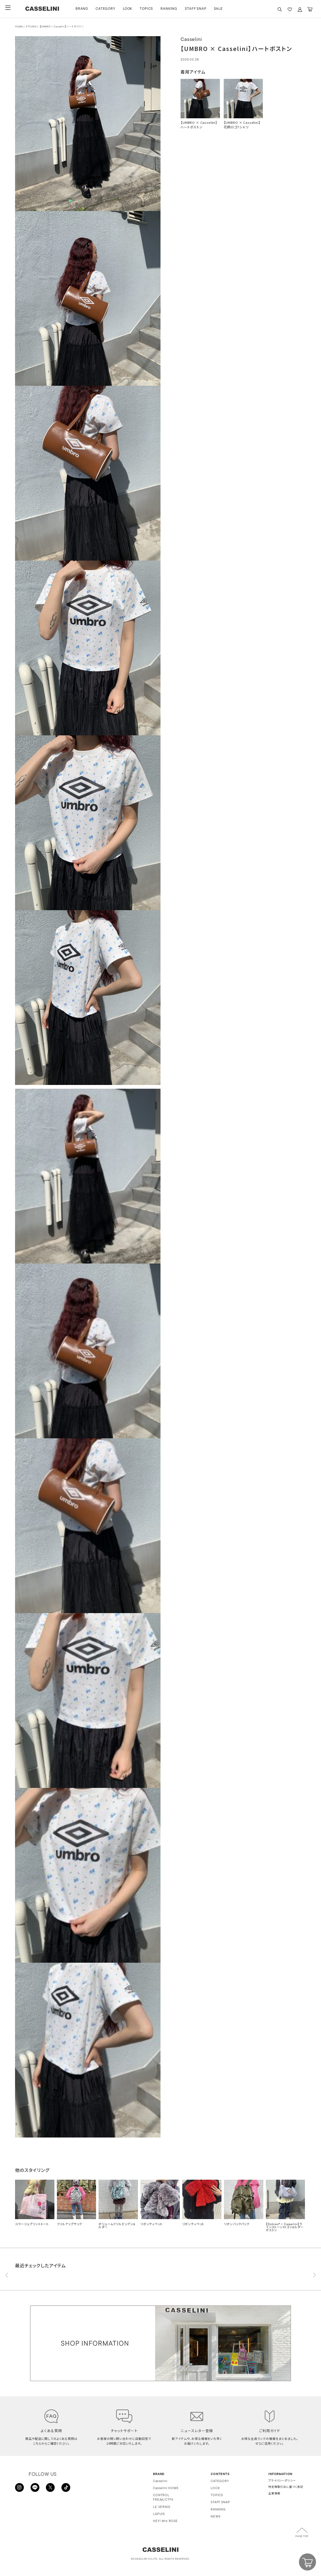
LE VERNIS (161, 2507)
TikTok (65, 2488)
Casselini (160, 2481)
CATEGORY (111, 9)
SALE (224, 9)
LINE (35, 2488)
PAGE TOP (301, 2536)
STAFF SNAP (201, 9)
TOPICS (152, 9)
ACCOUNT (299, 9)
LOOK (133, 9)
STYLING (31, 26)
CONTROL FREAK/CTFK (163, 2497)
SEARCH (279, 9)
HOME (19, 26)
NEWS (215, 2516)
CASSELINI (45, 9)
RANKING (174, 9)
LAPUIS (159, 2514)
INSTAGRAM (20, 2488)
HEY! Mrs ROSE (165, 2521)
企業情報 (274, 2493)
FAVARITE (289, 9)
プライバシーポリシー (282, 2481)
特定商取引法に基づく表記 (285, 2487)
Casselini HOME (166, 2488)
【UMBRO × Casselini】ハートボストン (62, 26)
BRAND (87, 9)
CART (309, 9)
